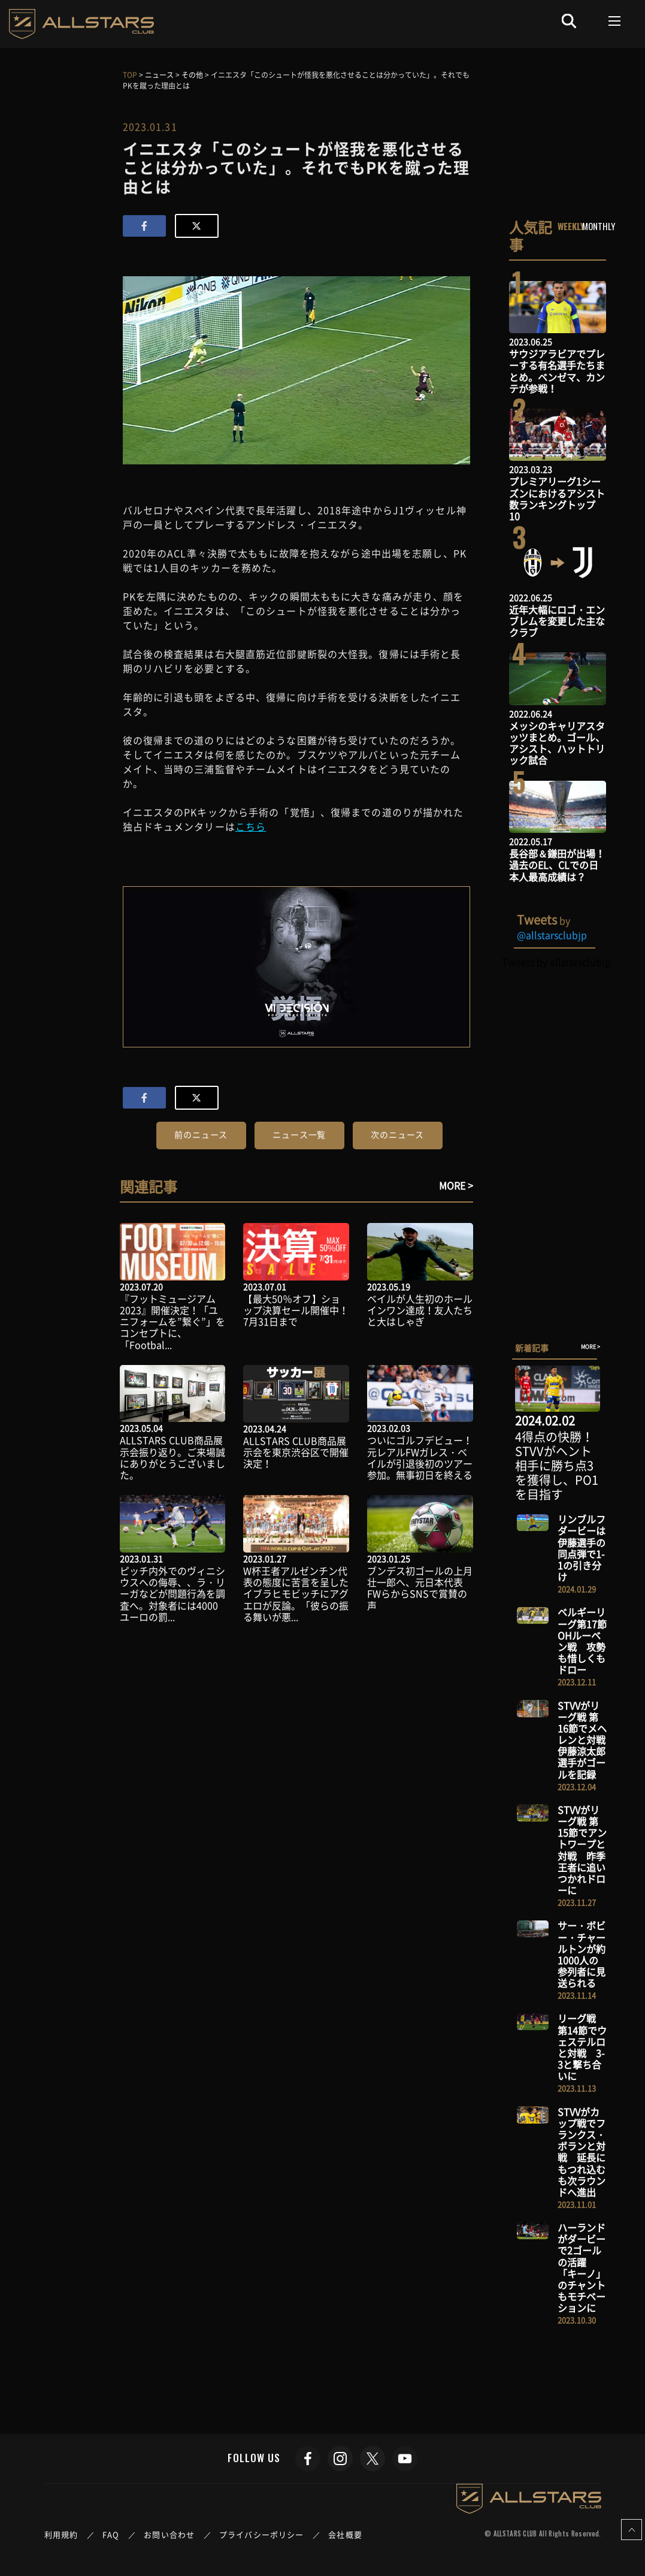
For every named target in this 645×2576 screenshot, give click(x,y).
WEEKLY (571, 225)
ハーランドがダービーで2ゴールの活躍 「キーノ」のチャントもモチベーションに (581, 2267)
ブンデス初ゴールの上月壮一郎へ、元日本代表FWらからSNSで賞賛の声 (420, 1587)
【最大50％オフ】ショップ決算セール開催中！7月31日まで (296, 1309)
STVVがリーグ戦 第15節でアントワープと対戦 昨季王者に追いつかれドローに (582, 1849)
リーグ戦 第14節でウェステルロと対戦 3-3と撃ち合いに (582, 2047)
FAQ (110, 2534)
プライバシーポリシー (261, 2534)
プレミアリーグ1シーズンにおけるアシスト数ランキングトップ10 (557, 498)
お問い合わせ (169, 2534)
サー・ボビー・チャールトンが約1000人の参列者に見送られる (581, 1954)
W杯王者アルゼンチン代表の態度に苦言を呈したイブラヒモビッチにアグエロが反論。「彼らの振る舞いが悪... (296, 1593)
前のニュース (201, 1134)
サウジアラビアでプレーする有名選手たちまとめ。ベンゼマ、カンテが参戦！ (557, 370)
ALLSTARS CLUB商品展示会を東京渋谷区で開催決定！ (296, 1451)
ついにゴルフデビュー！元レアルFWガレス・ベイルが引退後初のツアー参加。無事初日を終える (420, 1457)
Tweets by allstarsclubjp (556, 962)
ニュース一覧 (299, 1134)
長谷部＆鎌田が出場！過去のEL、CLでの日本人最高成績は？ (557, 864)
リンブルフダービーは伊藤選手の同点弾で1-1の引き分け (581, 1548)
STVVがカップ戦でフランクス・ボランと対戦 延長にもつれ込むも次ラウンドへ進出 (581, 2151)
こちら (250, 826)
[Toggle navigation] (614, 21)
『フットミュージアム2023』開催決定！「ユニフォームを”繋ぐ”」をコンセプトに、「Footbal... (172, 1321)
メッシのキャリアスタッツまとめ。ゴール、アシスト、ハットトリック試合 (557, 743)
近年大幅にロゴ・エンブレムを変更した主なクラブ (557, 620)
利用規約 (61, 2534)
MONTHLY (598, 225)
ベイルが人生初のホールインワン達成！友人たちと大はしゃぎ (420, 1309)
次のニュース (397, 1134)
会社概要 (345, 2534)
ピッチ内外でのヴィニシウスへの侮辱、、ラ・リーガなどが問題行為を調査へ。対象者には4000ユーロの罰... (172, 1593)
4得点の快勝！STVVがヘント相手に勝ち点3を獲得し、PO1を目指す (556, 1465)
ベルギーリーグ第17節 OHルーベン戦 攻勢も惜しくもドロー (582, 1641)
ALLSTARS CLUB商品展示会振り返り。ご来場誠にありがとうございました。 (172, 1457)
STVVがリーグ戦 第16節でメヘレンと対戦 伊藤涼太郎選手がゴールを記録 (586, 1739)
